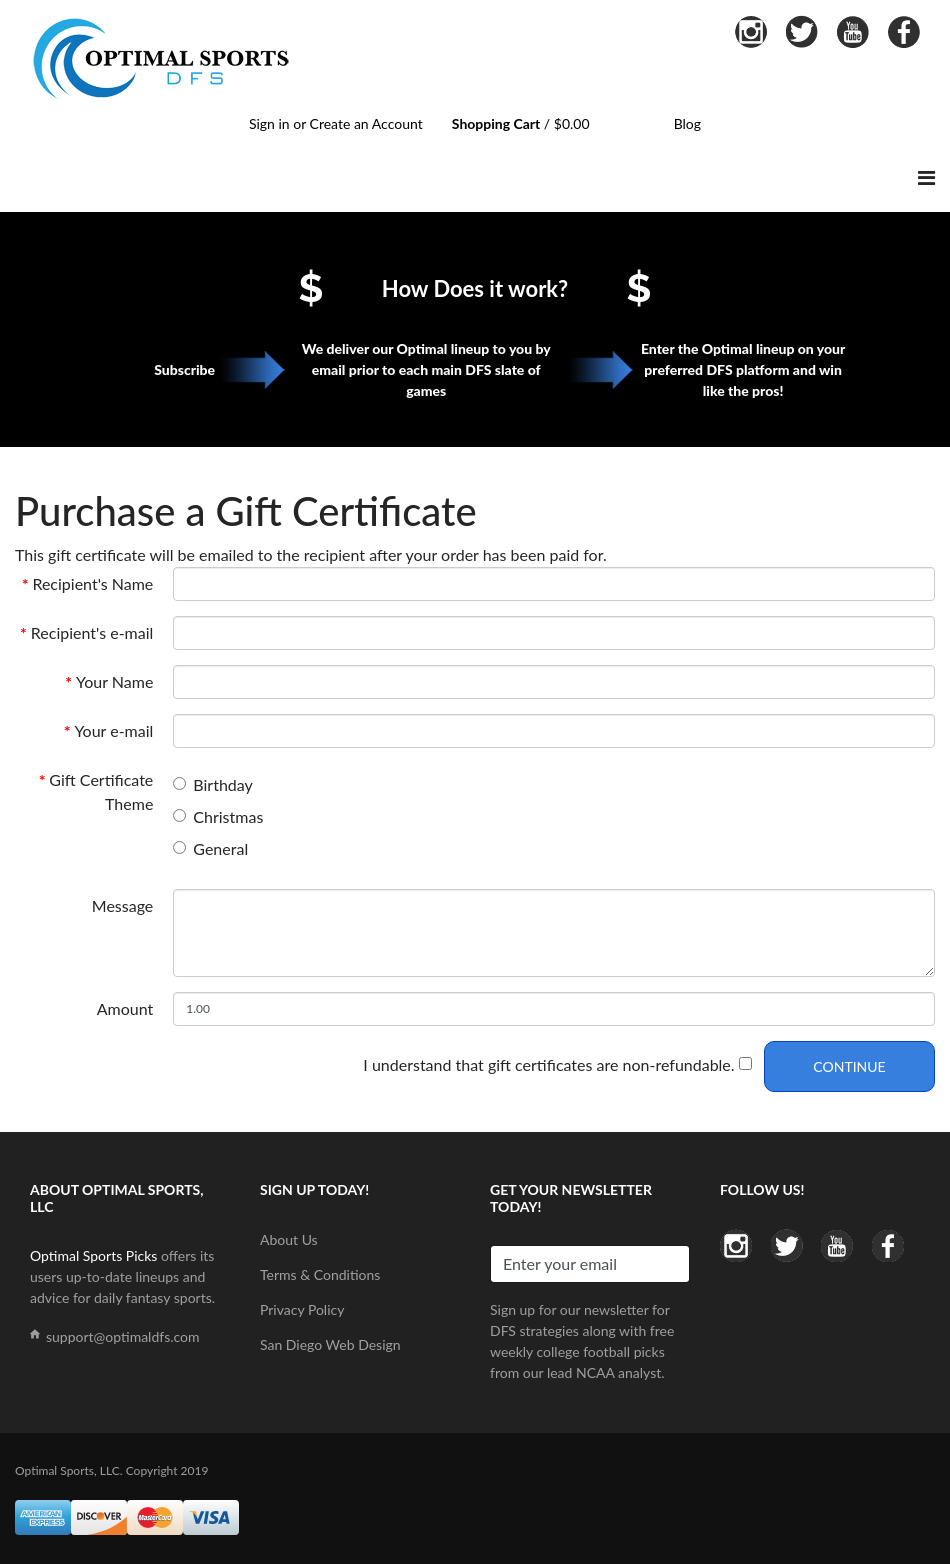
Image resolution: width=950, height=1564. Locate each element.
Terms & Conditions (320, 1274)
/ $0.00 (521, 123)
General (220, 848)
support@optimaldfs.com (123, 1336)
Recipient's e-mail (92, 632)
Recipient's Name (92, 583)
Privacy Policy (302, 1309)
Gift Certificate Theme (101, 791)
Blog (687, 123)
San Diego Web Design (330, 1344)
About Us (289, 1239)
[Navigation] (926, 177)
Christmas (228, 816)
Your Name (114, 681)
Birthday (222, 784)
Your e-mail (113, 730)
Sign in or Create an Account (336, 123)
